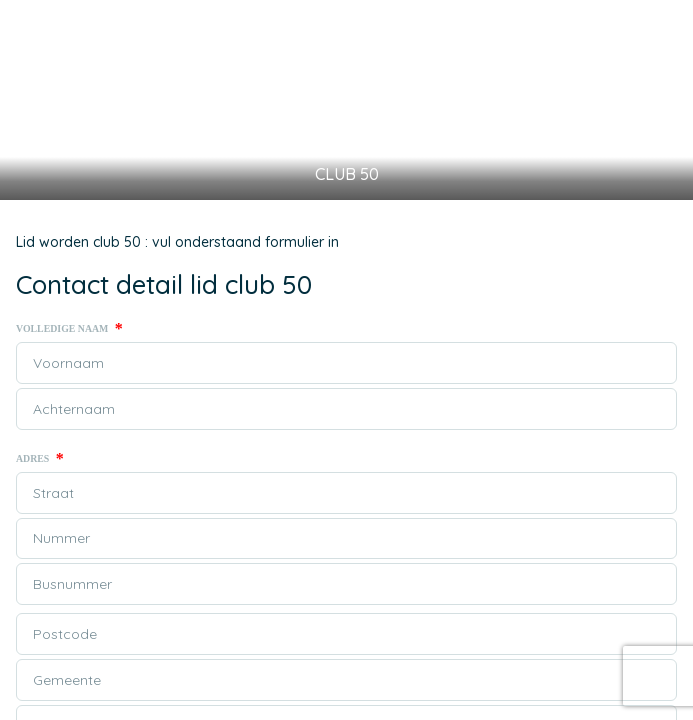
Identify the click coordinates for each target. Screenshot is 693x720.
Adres (40, 459)
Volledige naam (69, 329)
